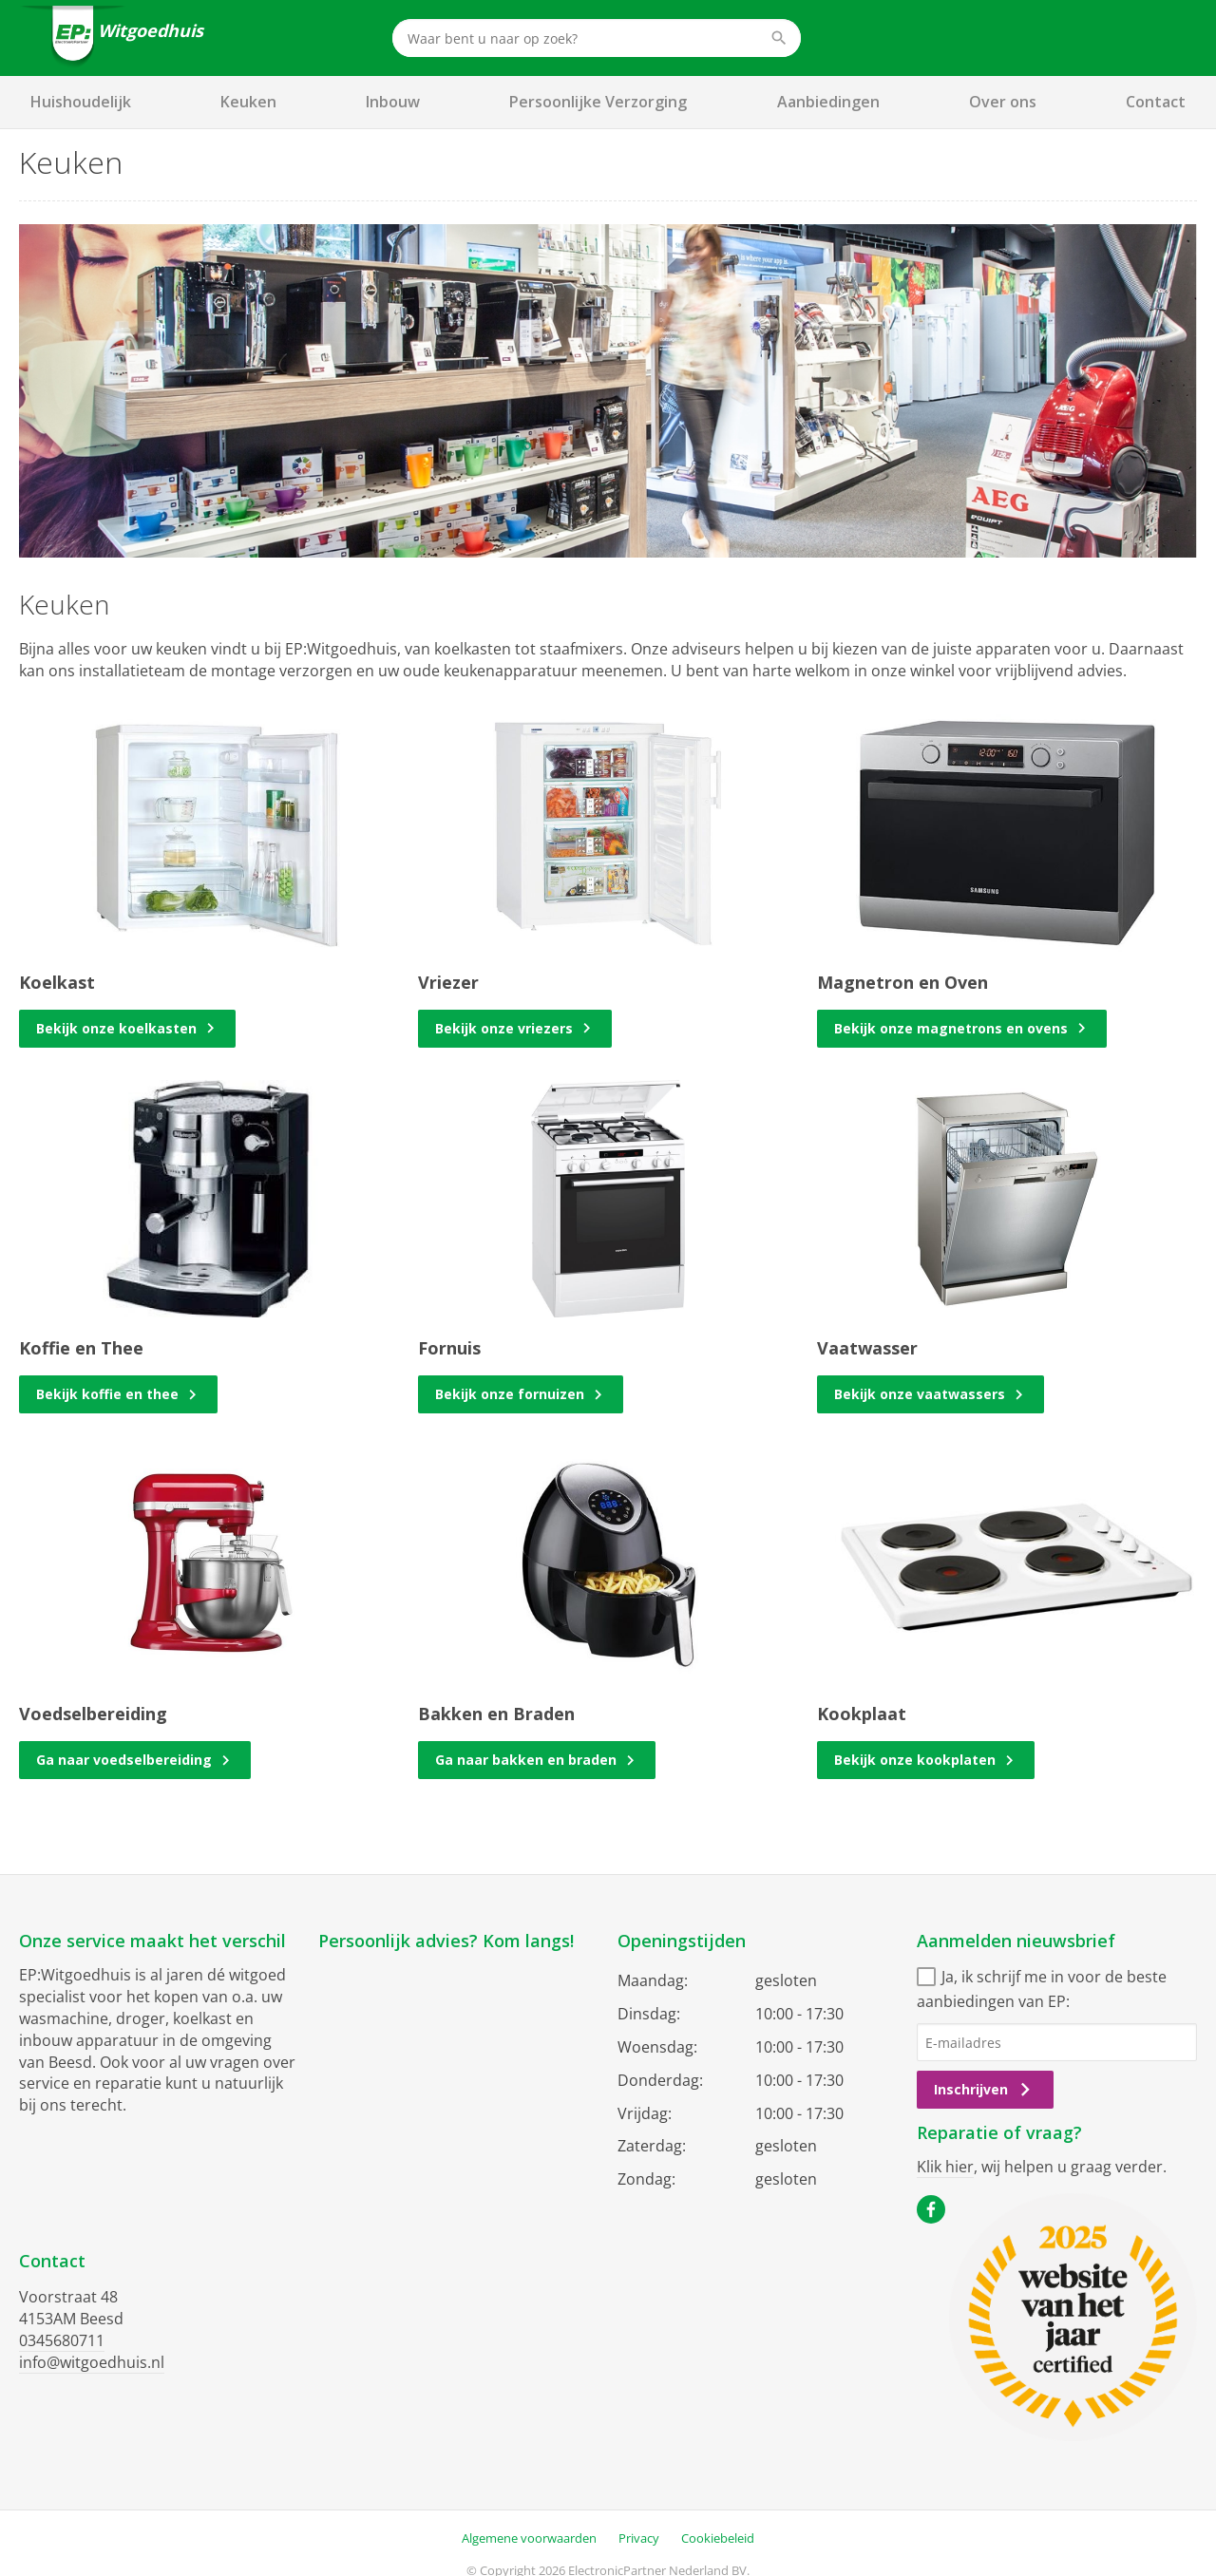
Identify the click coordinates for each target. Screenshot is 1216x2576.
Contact (1156, 101)
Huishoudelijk (80, 101)
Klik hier (945, 2166)
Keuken (248, 101)
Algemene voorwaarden (529, 2538)
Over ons (1002, 101)
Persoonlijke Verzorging (598, 101)
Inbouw (393, 101)
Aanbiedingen (828, 101)
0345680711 (61, 2340)
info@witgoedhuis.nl (91, 2362)
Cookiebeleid (717, 2538)
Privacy (638, 2538)
